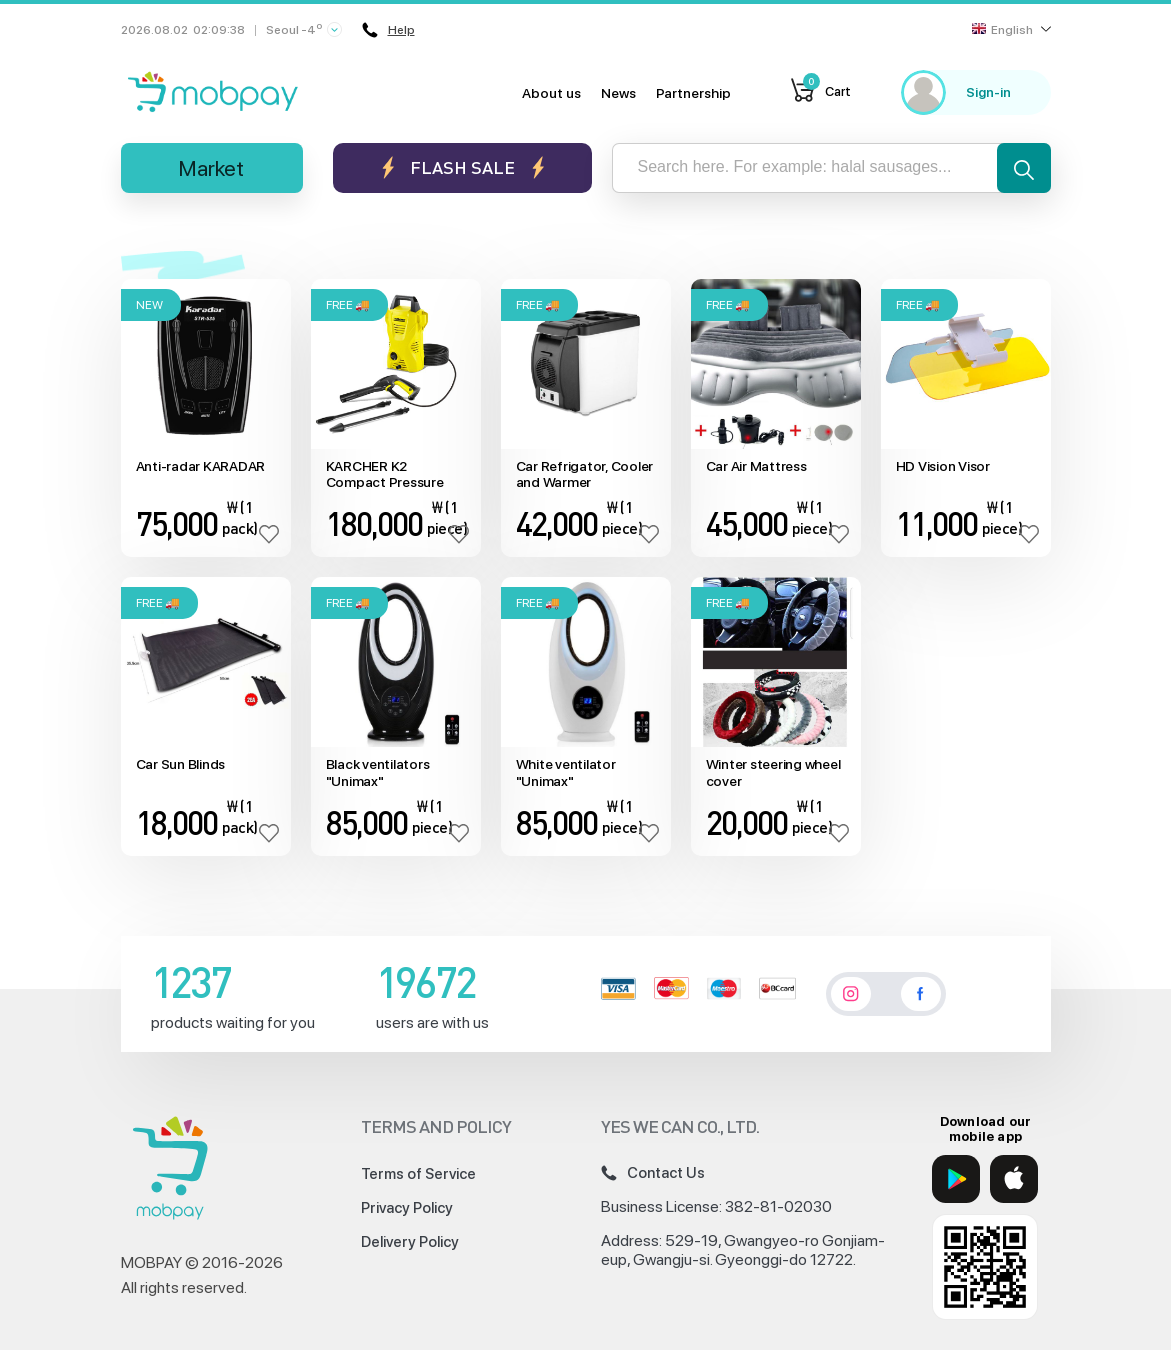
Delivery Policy (410, 1242)
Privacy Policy (407, 1208)
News (618, 93)
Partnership (693, 93)
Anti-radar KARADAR (201, 466)
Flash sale (462, 167)
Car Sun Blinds (181, 764)
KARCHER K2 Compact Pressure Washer (385, 475)
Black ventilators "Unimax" (378, 772)
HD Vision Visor (943, 466)
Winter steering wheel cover (773, 772)
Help (388, 30)
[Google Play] (956, 1179)
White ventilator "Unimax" (566, 772)
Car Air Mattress (756, 466)
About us (551, 93)
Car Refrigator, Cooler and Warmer (585, 474)
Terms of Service (418, 1174)
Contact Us (653, 1173)
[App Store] (1014, 1179)
